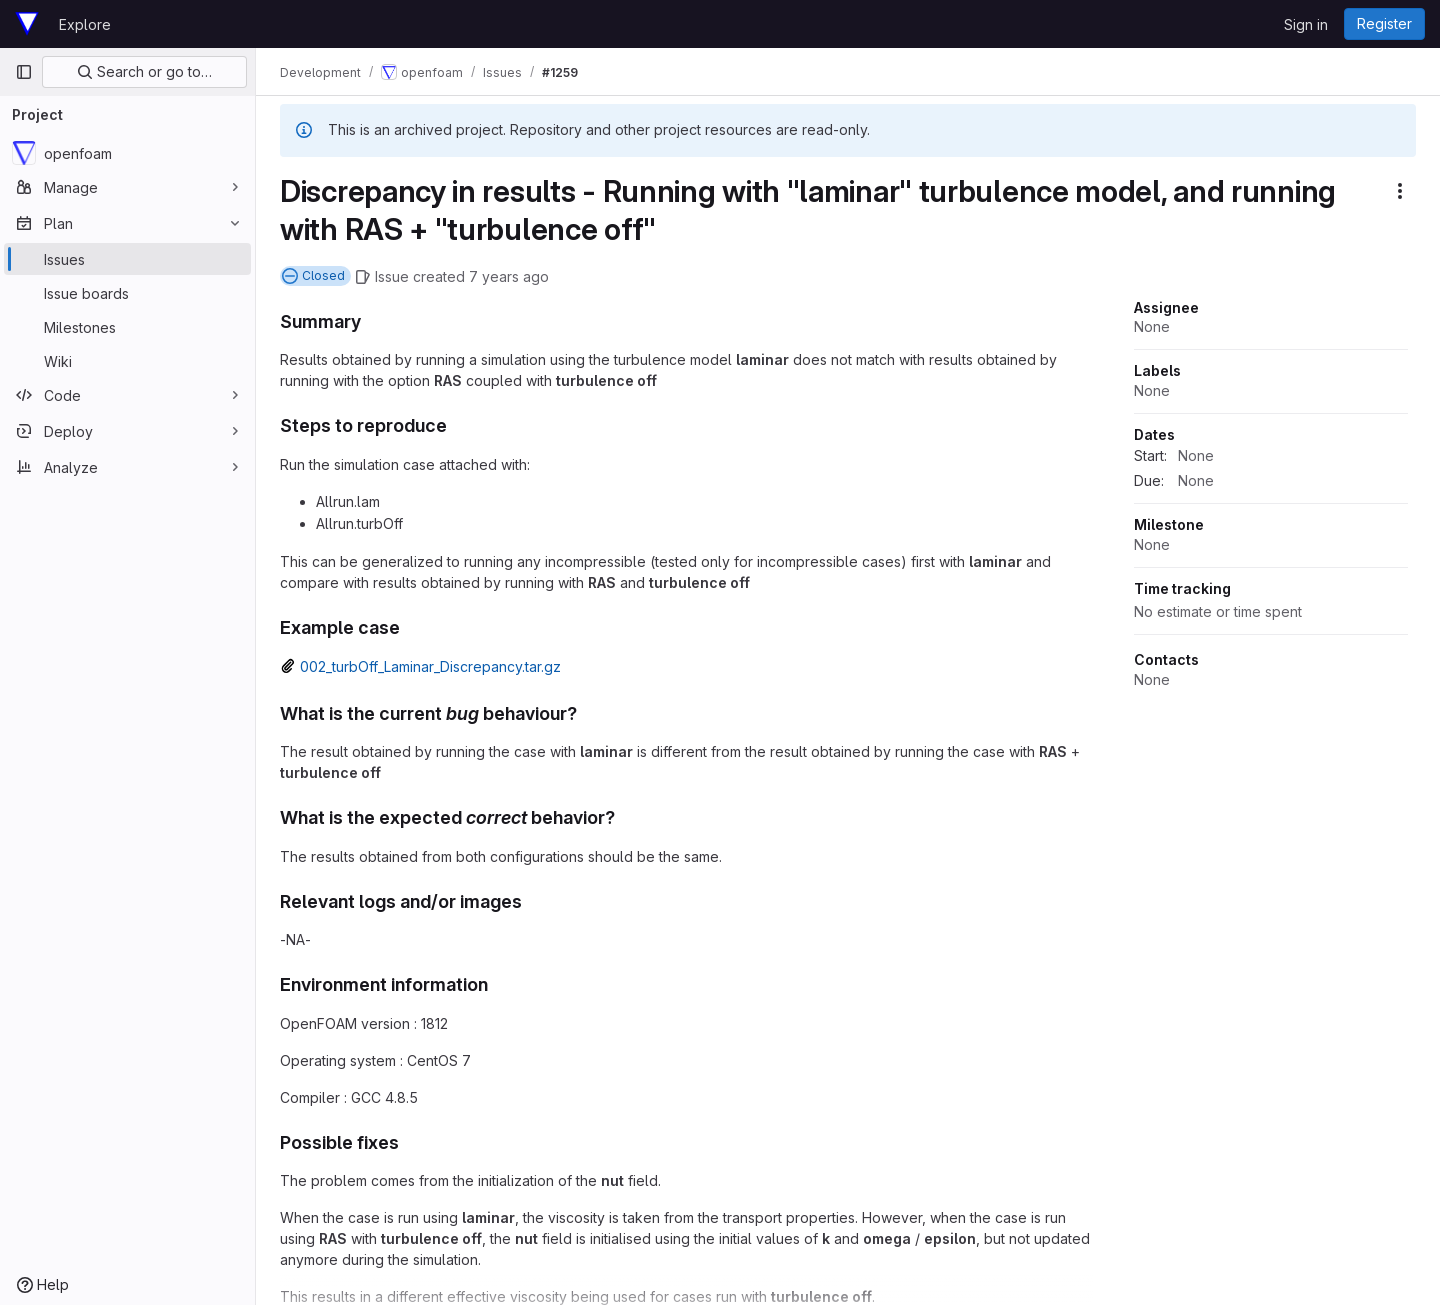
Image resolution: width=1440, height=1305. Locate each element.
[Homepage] (27, 24)
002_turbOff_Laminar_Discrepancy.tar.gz (430, 666)
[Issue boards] (127, 293)
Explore (85, 24)
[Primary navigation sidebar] (24, 72)
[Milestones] (127, 327)
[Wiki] (127, 361)
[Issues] (127, 259)
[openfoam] (127, 153)
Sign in (1306, 24)
